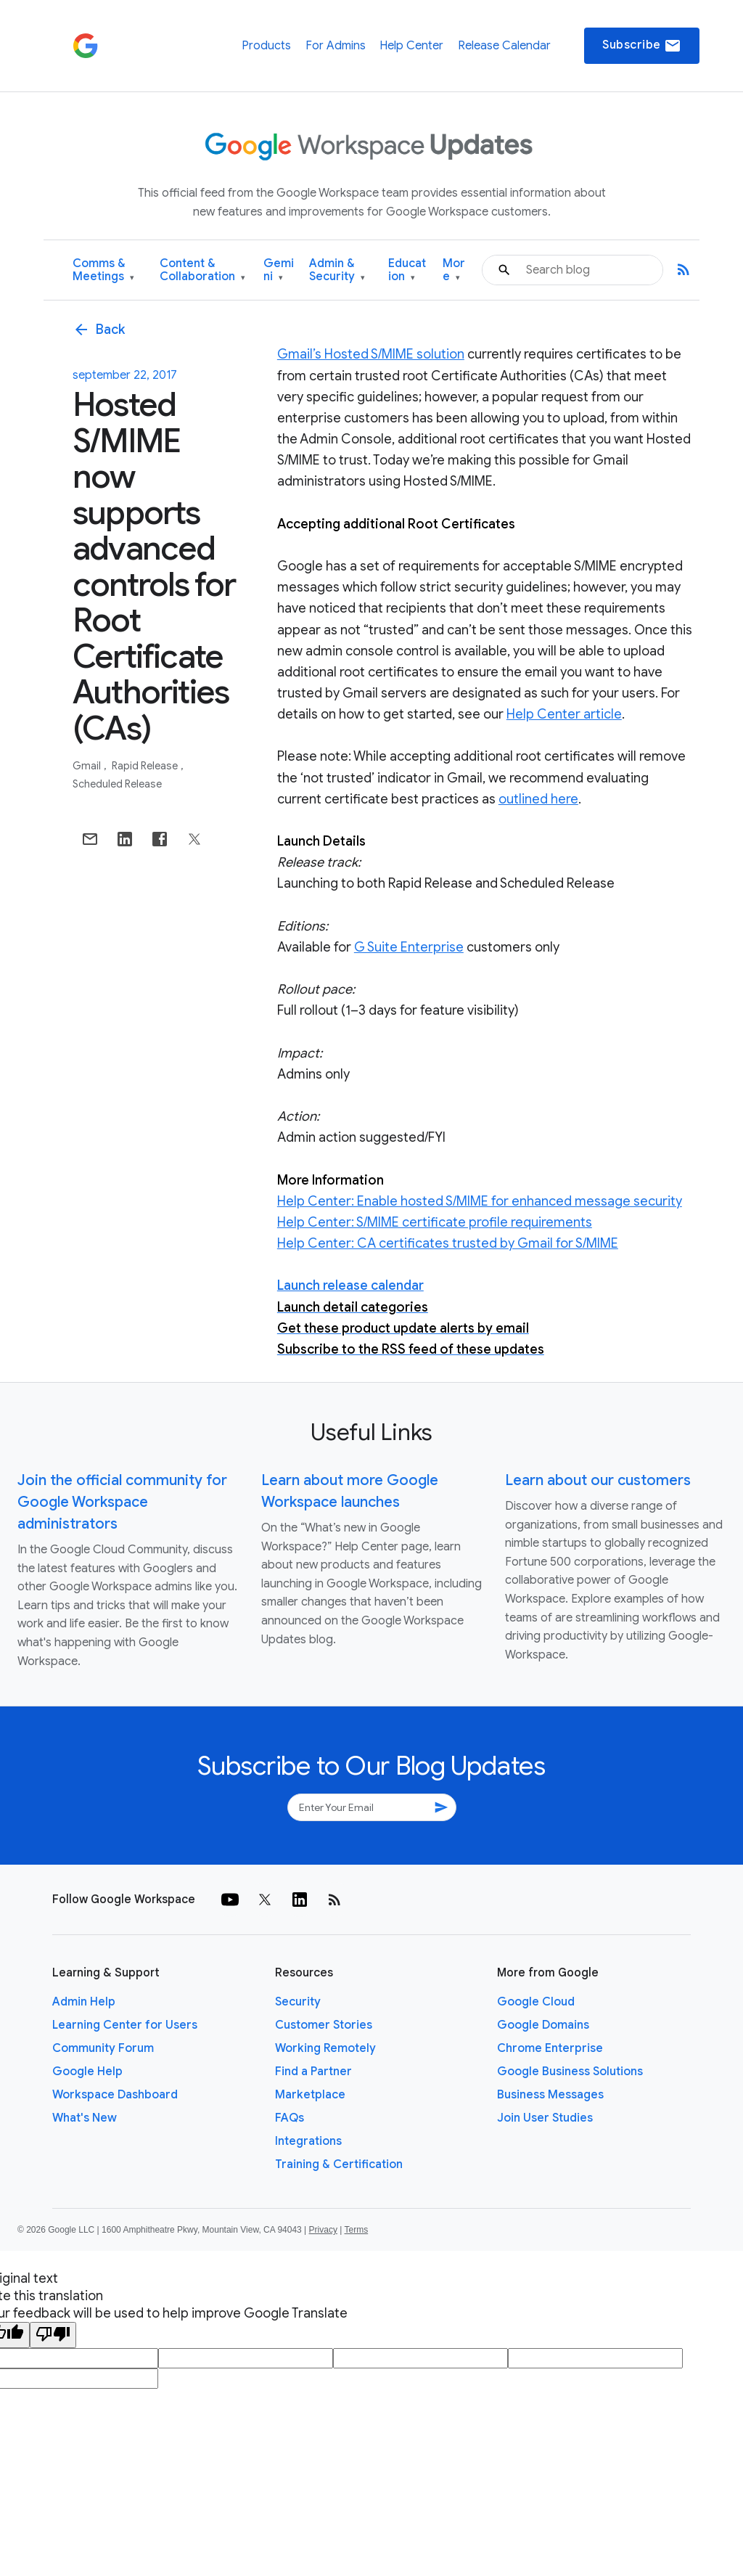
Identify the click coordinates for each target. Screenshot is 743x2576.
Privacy (323, 2230)
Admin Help (83, 2002)
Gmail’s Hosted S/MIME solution (370, 354)
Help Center (411, 45)
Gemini (278, 270)
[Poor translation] (53, 2335)
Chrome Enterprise (550, 2048)
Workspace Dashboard (115, 2095)
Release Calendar (504, 45)
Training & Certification (339, 2164)
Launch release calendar (350, 1285)
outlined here (538, 799)
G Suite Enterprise (409, 947)
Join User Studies (545, 2118)
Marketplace (310, 2095)
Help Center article (564, 714)
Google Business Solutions (570, 2071)
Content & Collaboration (202, 270)
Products (266, 45)
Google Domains (543, 2025)
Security (298, 2002)
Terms (356, 2230)
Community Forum (103, 2048)
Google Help (87, 2071)
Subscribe (641, 45)
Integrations (308, 2141)
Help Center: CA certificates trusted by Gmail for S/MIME (447, 1243)
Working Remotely (325, 2048)
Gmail (88, 765)
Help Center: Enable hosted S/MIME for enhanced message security (479, 1201)
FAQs (289, 2118)
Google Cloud (536, 2002)
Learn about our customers (598, 1480)
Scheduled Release (117, 783)
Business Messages (550, 2095)
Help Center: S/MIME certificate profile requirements (434, 1222)
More (454, 270)
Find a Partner (313, 2071)
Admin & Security (337, 270)
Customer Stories (323, 2025)
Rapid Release (146, 765)
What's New (84, 2118)
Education (407, 270)
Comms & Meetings (103, 270)
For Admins (335, 45)
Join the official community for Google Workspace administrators (122, 1502)
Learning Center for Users (124, 2025)
